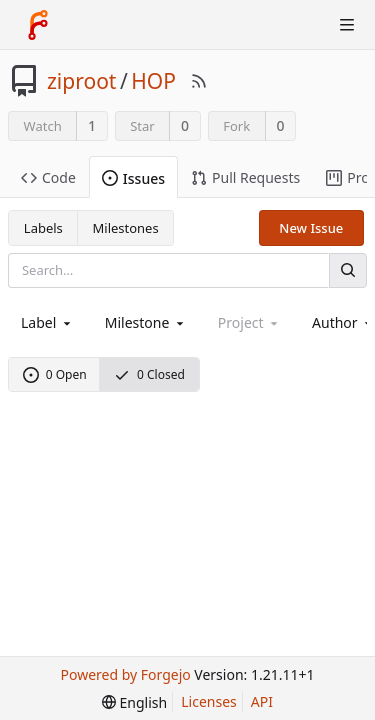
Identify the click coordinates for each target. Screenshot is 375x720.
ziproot (81, 81)
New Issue (311, 228)
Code (48, 177)
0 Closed (149, 374)
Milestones (126, 228)
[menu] (134, 702)
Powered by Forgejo (126, 674)
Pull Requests (245, 177)
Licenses (209, 701)
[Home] (38, 25)
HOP (153, 81)
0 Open (55, 374)
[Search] (348, 270)
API (262, 701)
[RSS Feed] (199, 81)
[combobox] (47, 322)
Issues (133, 178)
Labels (43, 228)
